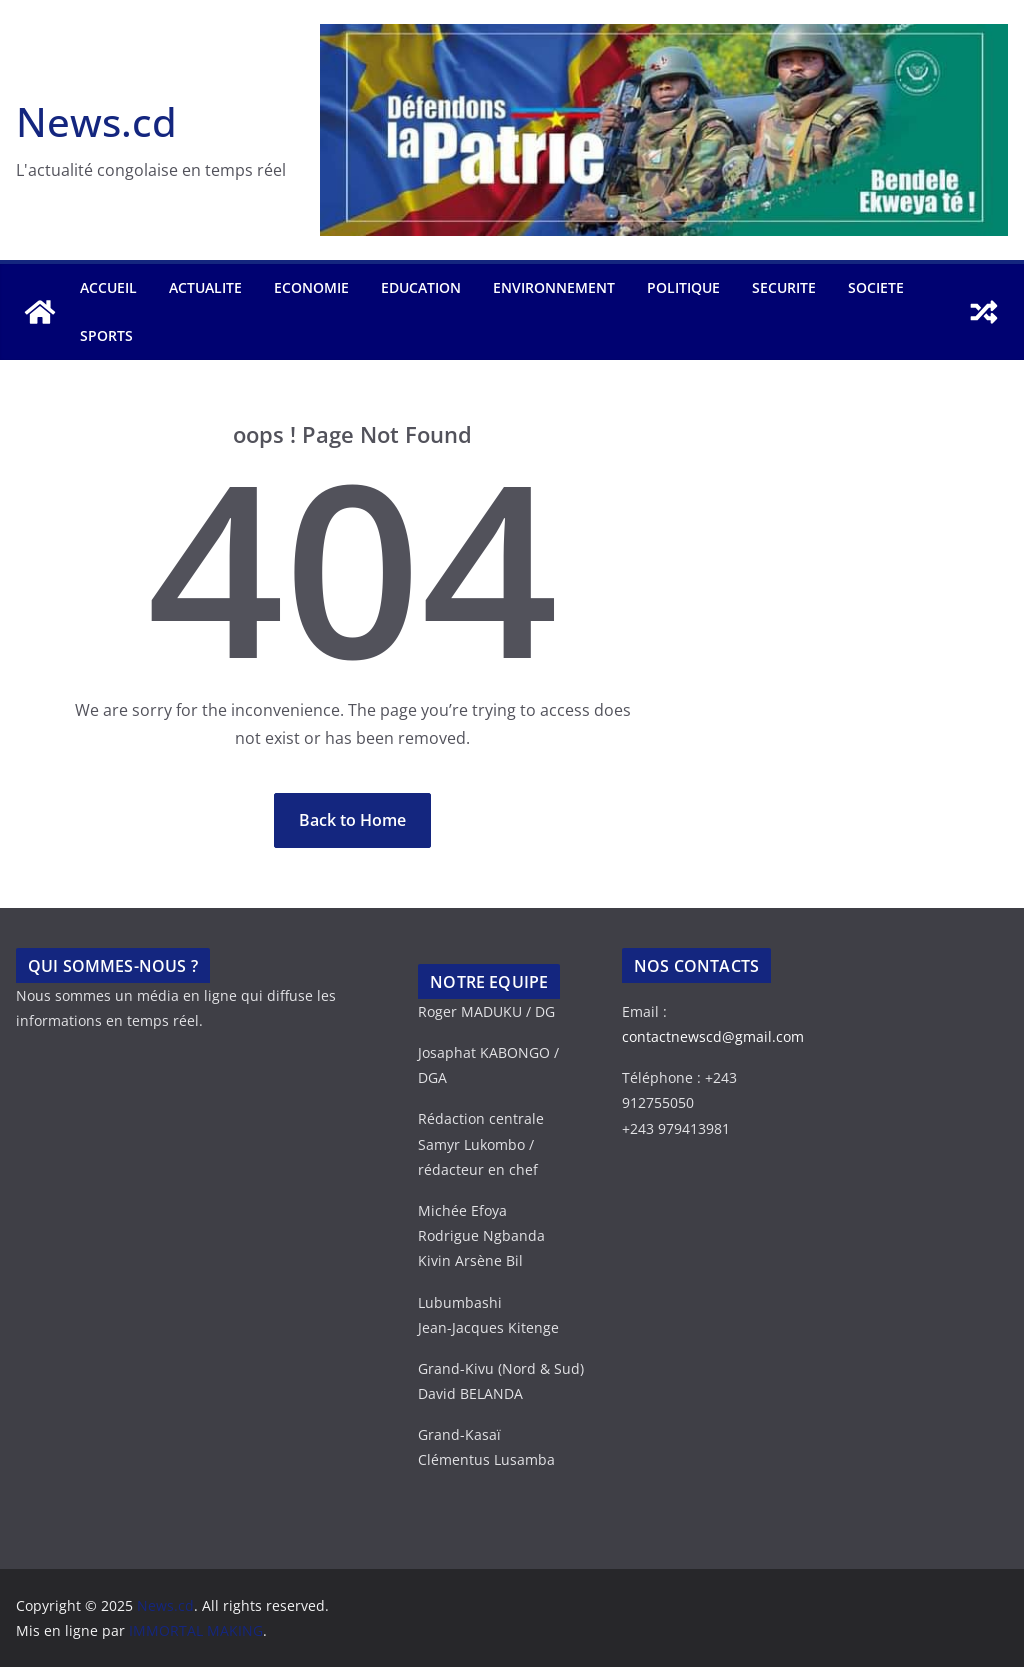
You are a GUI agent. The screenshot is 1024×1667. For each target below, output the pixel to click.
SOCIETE (876, 287)
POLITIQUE (683, 287)
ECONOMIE (311, 287)
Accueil (108, 287)
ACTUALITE (205, 287)
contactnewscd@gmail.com (713, 1036)
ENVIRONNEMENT (554, 287)
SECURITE (784, 287)
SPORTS (106, 335)
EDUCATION (421, 287)
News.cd (96, 121)
